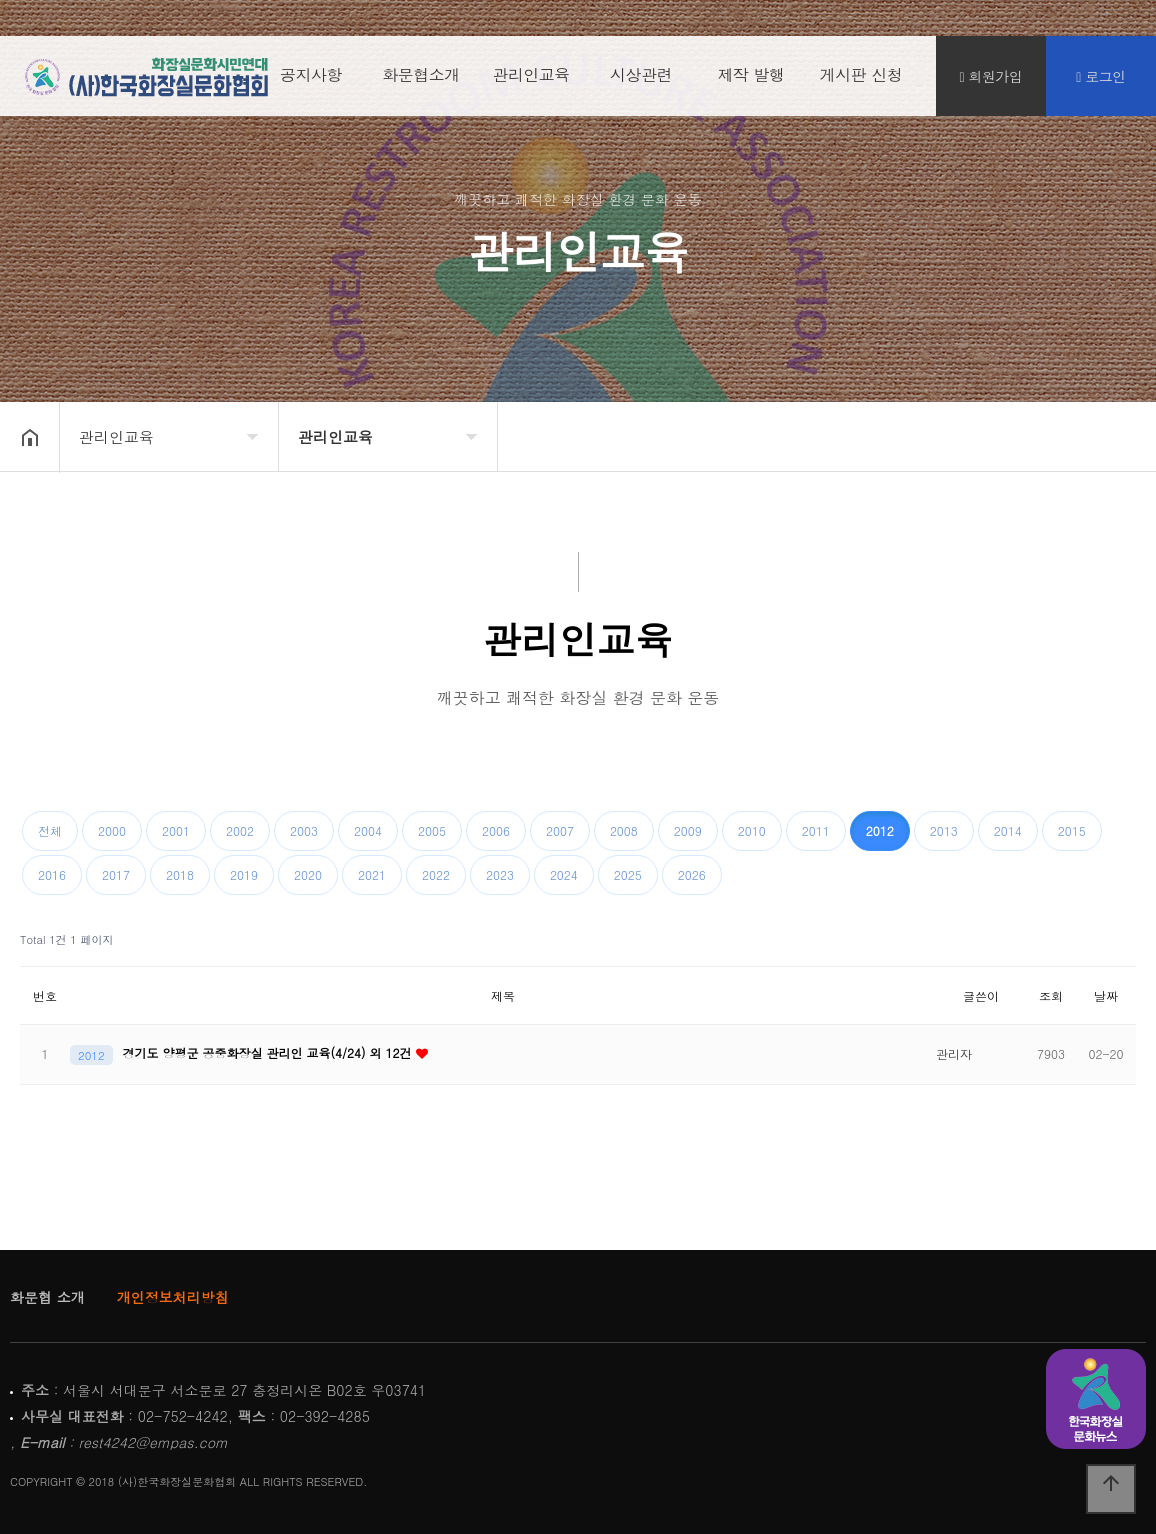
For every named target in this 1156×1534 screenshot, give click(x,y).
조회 (1051, 995)
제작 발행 (751, 79)
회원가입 (991, 81)
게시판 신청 (861, 79)
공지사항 (311, 79)
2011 (816, 830)
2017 (116, 874)
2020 (308, 874)
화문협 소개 (47, 1297)
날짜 (1106, 995)
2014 (1008, 830)
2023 (500, 874)
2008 (624, 830)
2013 (944, 830)
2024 (564, 874)
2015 (1072, 830)
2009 (688, 830)
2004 (368, 830)
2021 (372, 874)
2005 (432, 830)
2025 (628, 874)
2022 (436, 874)
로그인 (1100, 81)
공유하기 (1110, 435)
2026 (692, 874)
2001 (176, 830)
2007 (560, 830)
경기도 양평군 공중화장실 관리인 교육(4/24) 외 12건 (269, 1052)
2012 (880, 830)
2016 (52, 874)
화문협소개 (421, 79)
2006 (496, 830)
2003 (304, 830)
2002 (240, 830)
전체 (50, 830)
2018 (180, 874)
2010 (752, 830)
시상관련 (641, 79)
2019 (244, 874)
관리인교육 (531, 79)
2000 (112, 830)
